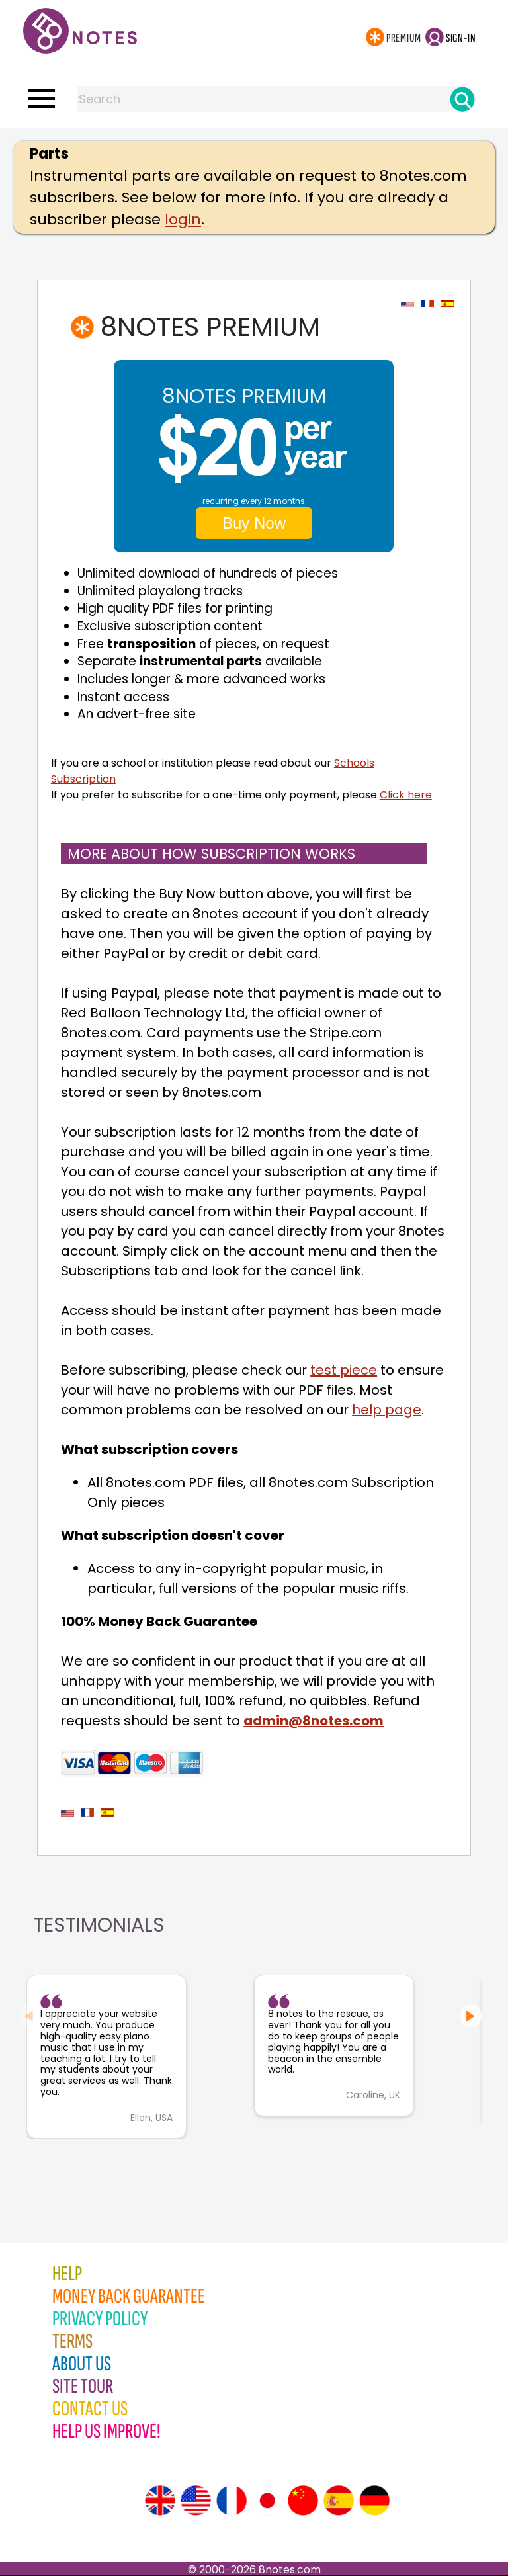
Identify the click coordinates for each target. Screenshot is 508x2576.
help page (386, 1409)
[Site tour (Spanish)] (338, 2500)
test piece (343, 1370)
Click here (406, 794)
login (183, 219)
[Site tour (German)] (374, 2500)
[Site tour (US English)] (195, 2500)
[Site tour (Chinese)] (302, 2500)
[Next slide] (471, 2016)
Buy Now (254, 523)
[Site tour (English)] (160, 2500)
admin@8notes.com (313, 1720)
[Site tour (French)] (231, 2500)
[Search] (462, 99)
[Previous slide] (29, 2016)
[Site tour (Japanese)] (267, 2500)
